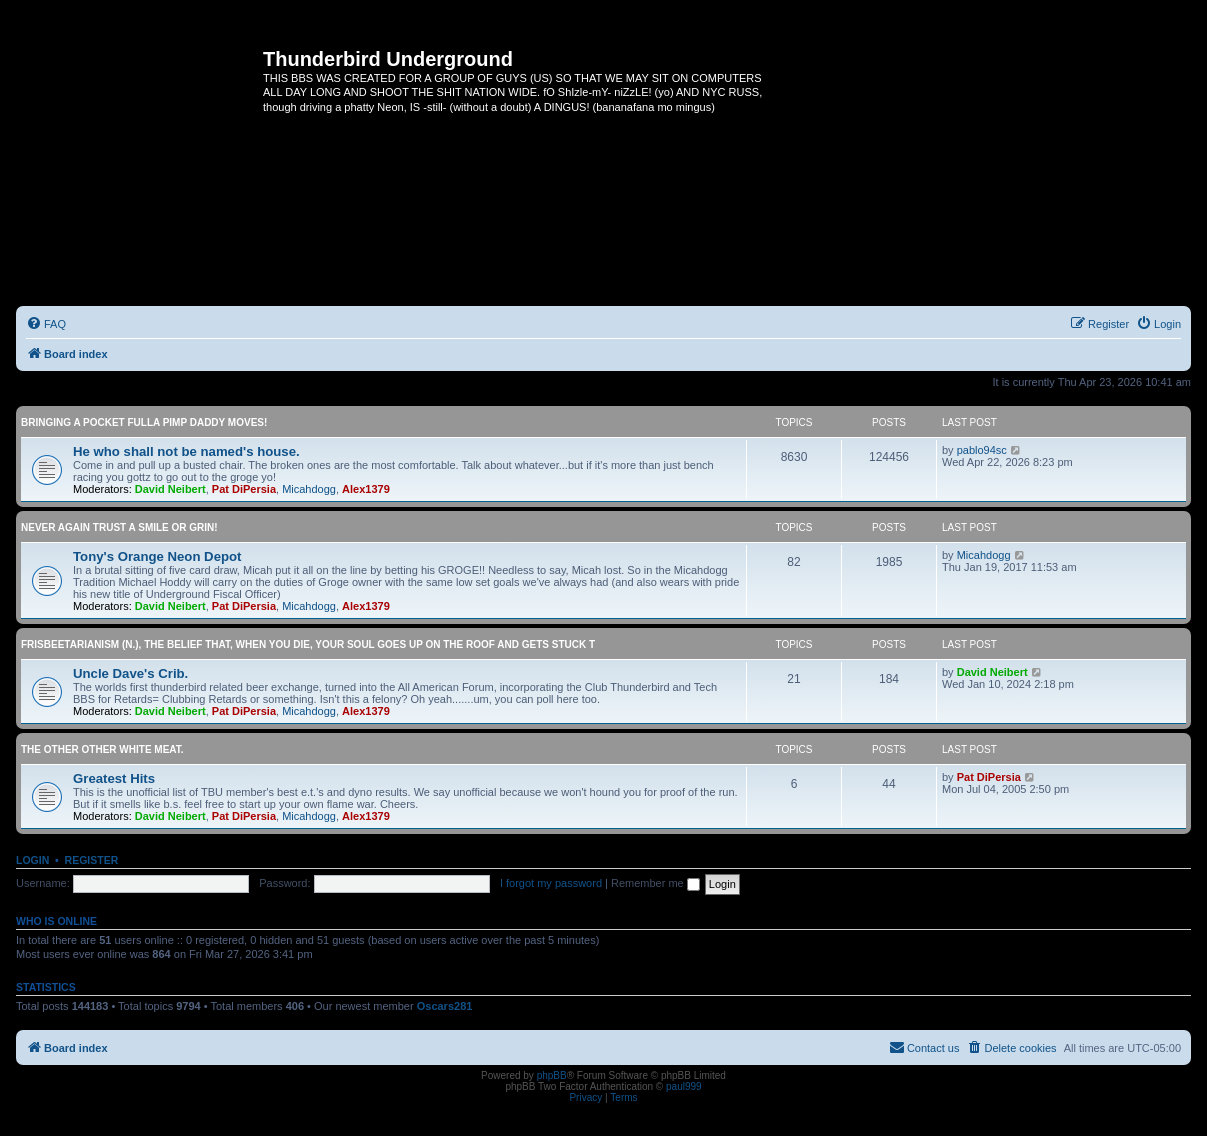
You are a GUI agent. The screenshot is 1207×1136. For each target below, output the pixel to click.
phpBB (552, 1075)
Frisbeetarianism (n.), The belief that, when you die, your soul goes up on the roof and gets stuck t (308, 644)
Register (92, 860)
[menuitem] (46, 324)
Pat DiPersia (244, 489)
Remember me (655, 883)
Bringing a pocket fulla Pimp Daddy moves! (144, 422)
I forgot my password (551, 883)
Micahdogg (309, 489)
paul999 (684, 1086)
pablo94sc (982, 450)
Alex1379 (366, 489)
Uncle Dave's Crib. (130, 673)
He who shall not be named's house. (186, 451)
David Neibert (170, 489)
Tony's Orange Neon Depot (157, 556)
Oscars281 (445, 1006)
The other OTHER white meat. (102, 749)
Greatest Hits (114, 778)
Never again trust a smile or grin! (119, 527)
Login (32, 860)
